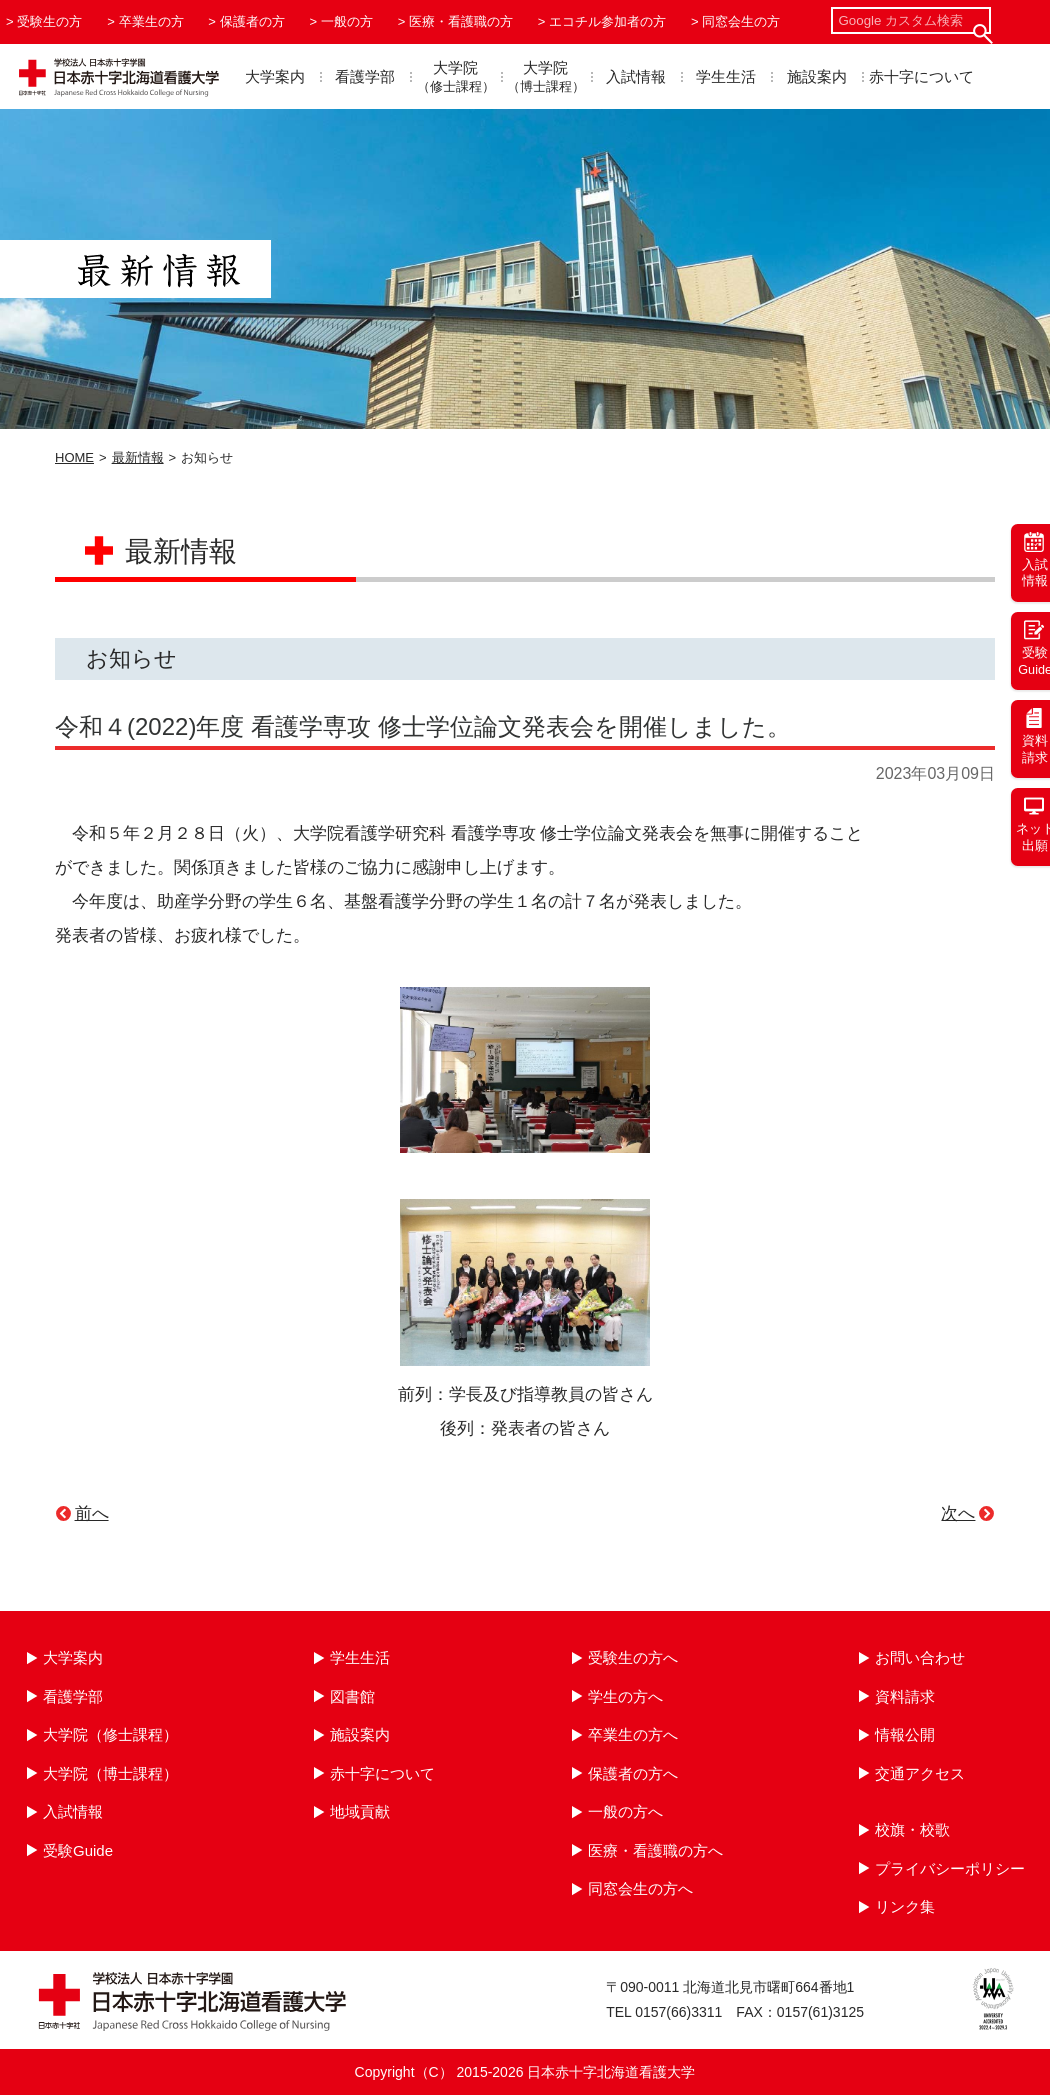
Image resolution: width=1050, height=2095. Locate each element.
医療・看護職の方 (461, 21)
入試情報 (636, 76)
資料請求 (905, 1696)
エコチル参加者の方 (607, 21)
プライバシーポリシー (950, 1868)
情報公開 (905, 1734)
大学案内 (275, 76)
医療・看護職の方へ (655, 1850)
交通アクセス (920, 1773)
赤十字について (921, 76)
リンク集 (905, 1906)
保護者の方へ (633, 1773)
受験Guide (78, 1850)
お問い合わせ (920, 1657)
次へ (958, 1513)
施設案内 (817, 76)
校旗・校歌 (912, 1829)
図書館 (352, 1696)
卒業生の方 (151, 21)
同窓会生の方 (741, 21)
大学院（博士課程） (110, 1773)
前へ (92, 1513)
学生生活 (726, 76)
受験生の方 (49, 21)
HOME (74, 457)
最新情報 (138, 457)
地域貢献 (360, 1811)
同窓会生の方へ (640, 1888)
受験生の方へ (633, 1657)
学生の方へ (625, 1696)
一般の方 (347, 21)
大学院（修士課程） (110, 1734)
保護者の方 (252, 21)
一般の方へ (625, 1811)
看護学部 (365, 76)
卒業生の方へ (633, 1734)
